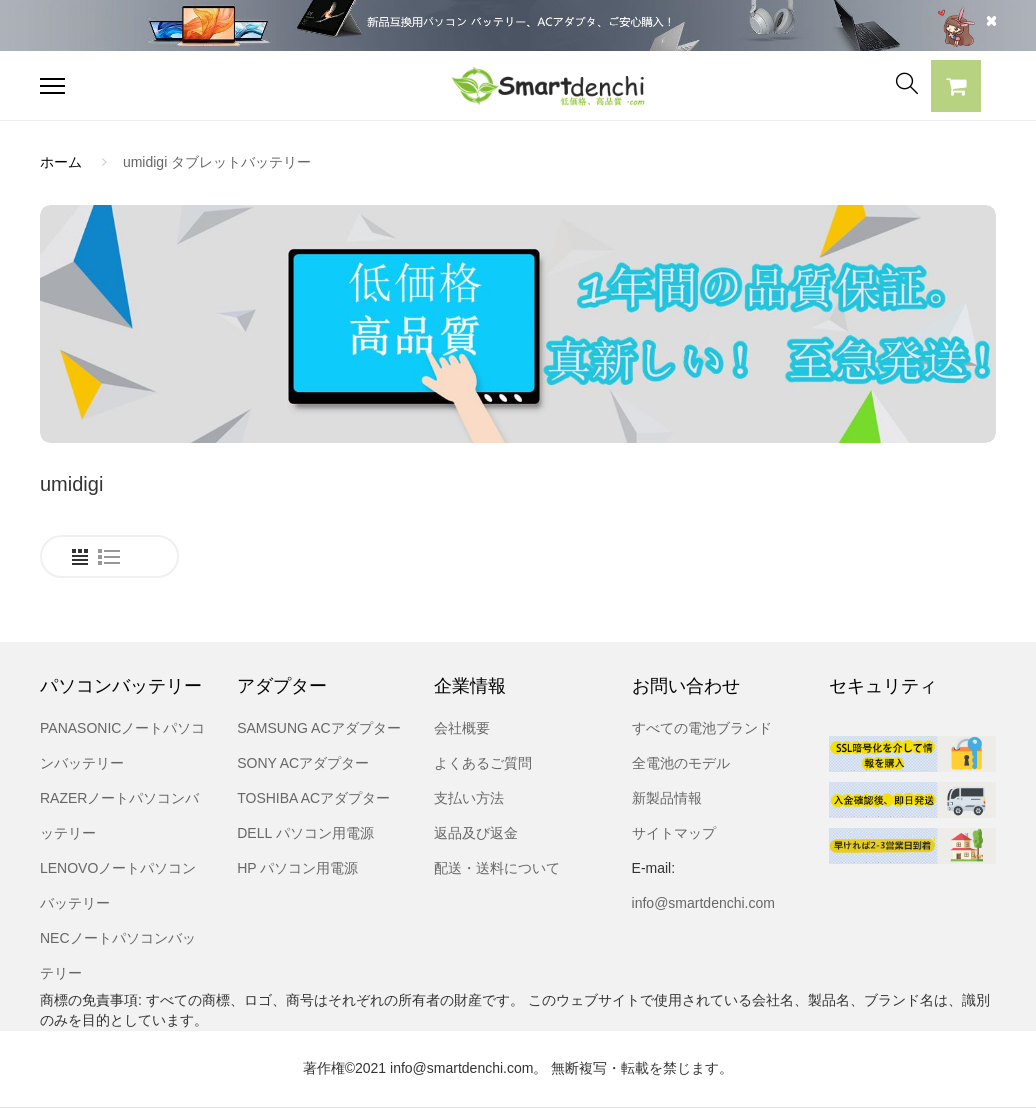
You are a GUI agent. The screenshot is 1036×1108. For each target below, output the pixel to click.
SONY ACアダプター (303, 763)
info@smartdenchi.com (703, 903)
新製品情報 (667, 798)
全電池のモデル (681, 763)
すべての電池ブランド (702, 728)
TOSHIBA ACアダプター (313, 798)
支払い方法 (469, 798)
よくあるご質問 (483, 763)
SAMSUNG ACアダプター (318, 728)
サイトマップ (674, 833)
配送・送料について (497, 868)
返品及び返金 (476, 833)
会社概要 (462, 728)
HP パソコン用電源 (297, 868)
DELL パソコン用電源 (305, 833)
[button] (956, 89)
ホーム (61, 162)
